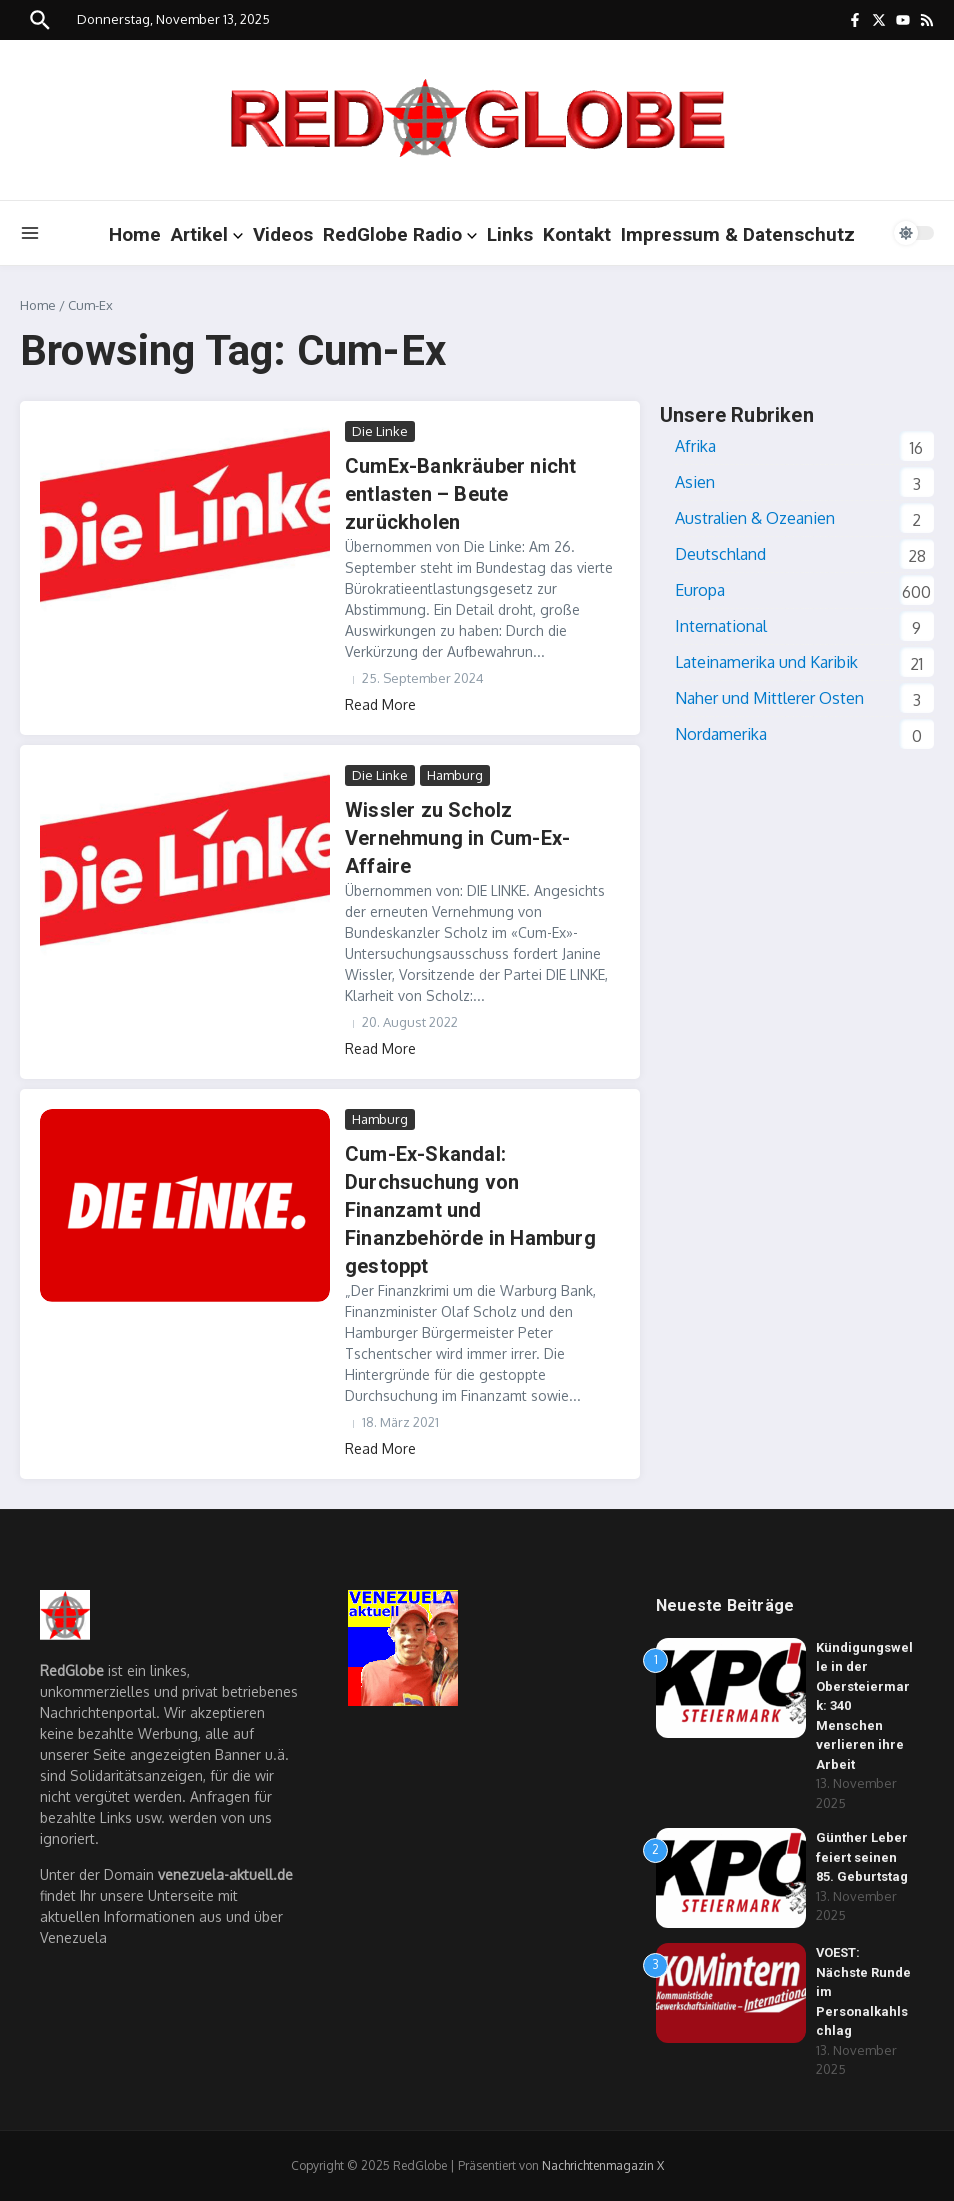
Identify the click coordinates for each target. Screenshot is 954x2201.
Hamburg (455, 775)
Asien (695, 482)
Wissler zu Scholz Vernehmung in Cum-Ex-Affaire (457, 838)
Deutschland (720, 554)
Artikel (207, 234)
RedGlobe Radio (400, 234)
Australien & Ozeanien (755, 518)
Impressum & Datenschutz (738, 234)
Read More (380, 704)
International (721, 626)
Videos (283, 234)
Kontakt (577, 234)
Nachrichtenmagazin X (603, 2165)
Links (510, 234)
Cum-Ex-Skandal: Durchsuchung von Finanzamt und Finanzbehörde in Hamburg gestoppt (470, 1210)
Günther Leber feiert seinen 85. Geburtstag (862, 1857)
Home (135, 234)
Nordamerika (721, 734)
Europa (700, 590)
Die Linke (380, 431)
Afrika (695, 446)
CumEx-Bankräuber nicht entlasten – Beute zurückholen (460, 494)
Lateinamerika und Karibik (766, 662)
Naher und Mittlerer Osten (769, 698)
